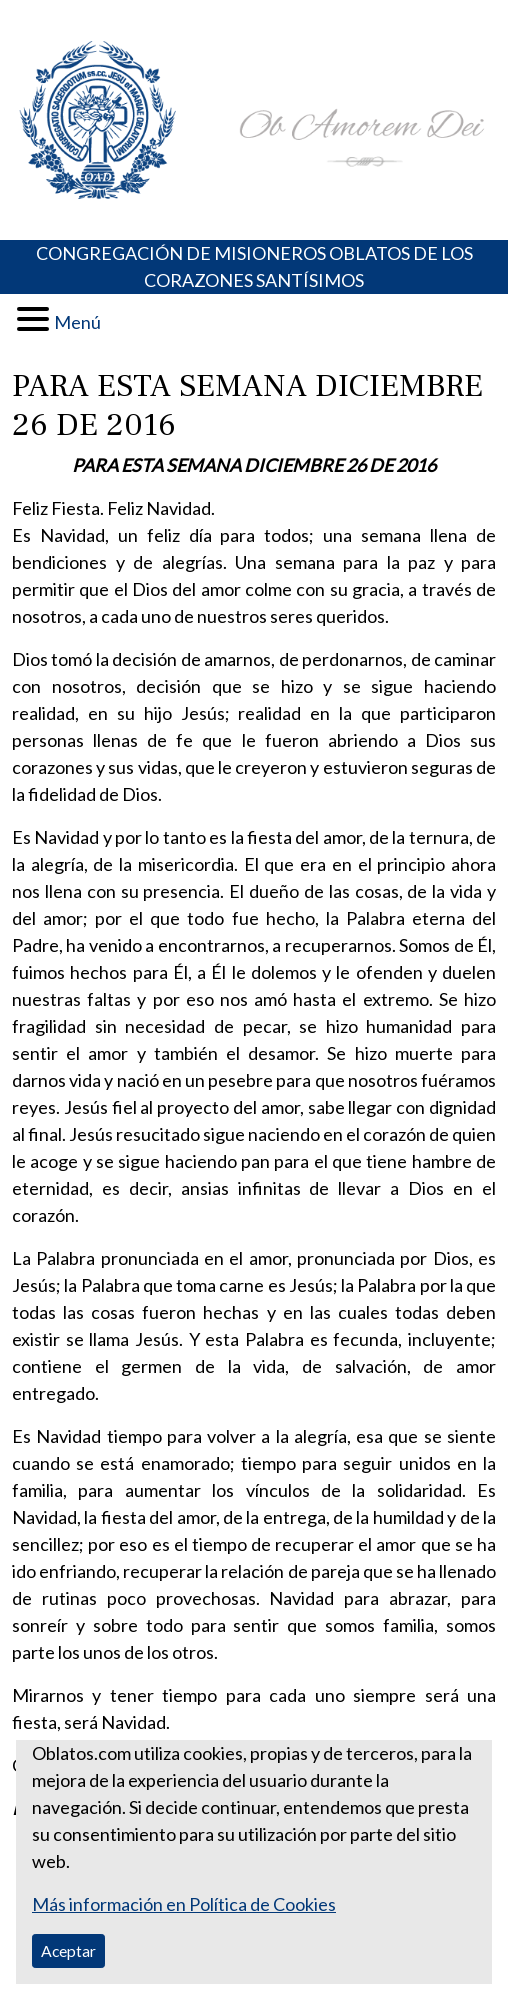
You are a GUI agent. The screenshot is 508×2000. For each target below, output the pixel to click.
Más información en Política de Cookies (184, 1904)
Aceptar (68, 1950)
